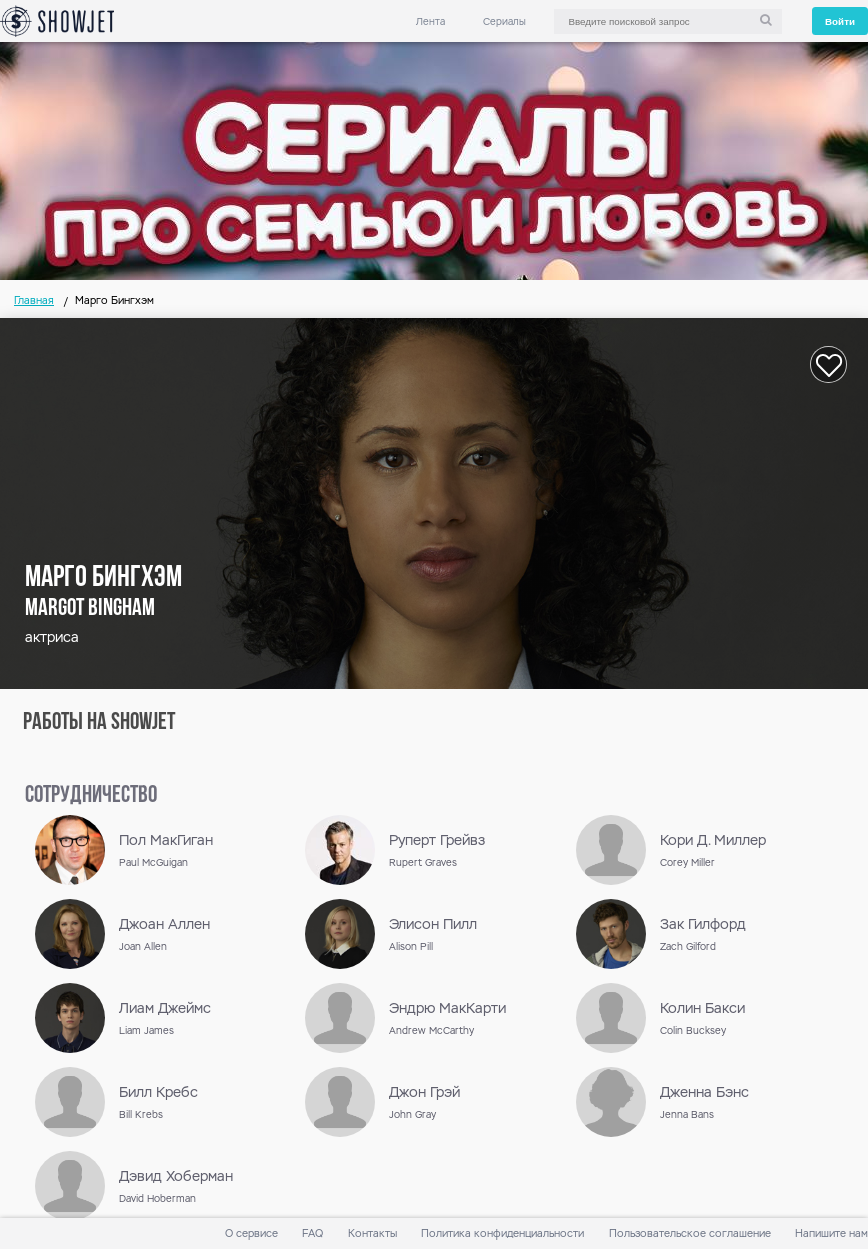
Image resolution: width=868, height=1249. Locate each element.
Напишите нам (831, 1233)
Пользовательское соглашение (690, 1233)
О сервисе (251, 1233)
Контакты (372, 1233)
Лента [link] (430, 21)
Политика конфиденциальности (502, 1233)
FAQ (312, 1233)
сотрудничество (91, 796)
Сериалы (504, 21)
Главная (34, 300)
